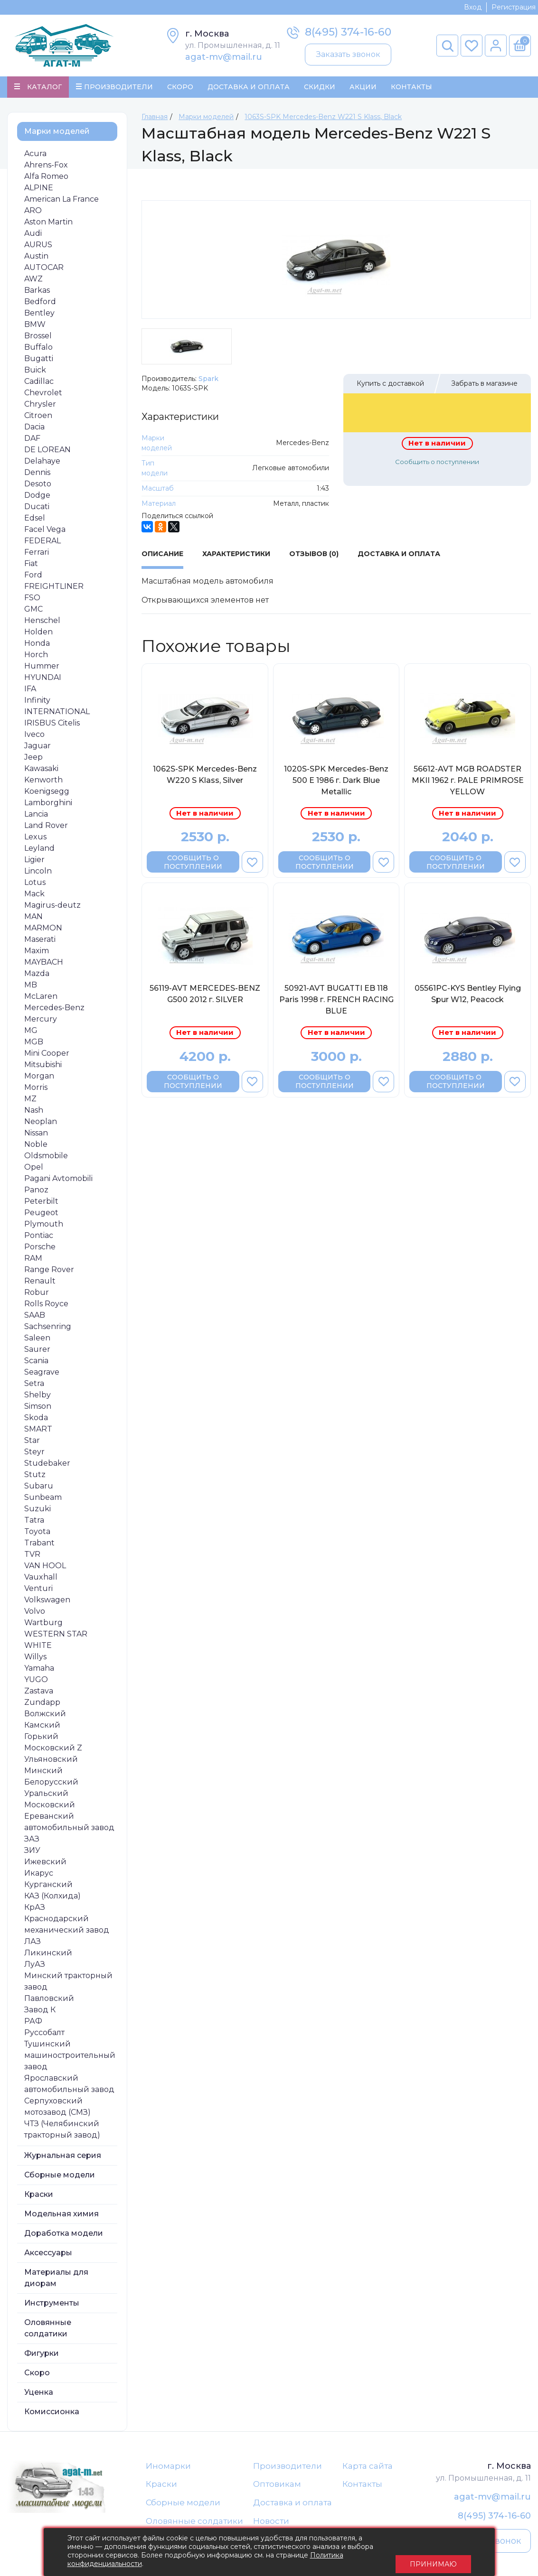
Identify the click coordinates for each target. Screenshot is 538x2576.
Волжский (45, 1716)
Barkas (37, 293)
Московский (49, 1807)
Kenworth (43, 782)
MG (31, 1033)
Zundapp (42, 1705)
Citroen (38, 418)
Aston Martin (48, 224)
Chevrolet (43, 395)
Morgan (39, 1078)
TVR (32, 1557)
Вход (472, 7)
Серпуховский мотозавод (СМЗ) (57, 2109)
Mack (34, 896)
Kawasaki (41, 771)
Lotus (35, 885)
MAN (33, 919)
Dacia (34, 429)
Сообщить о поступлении (437, 464)
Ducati (36, 509)
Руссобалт (44, 2035)
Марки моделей (57, 134)
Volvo (34, 1613)
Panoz (36, 1192)
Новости (271, 2526)
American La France (61, 201)
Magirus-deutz (52, 907)
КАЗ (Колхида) (52, 1898)
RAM (33, 1260)
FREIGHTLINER (54, 589)
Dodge (37, 497)
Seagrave (41, 1374)
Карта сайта (367, 2469)
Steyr (34, 1454)
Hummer (41, 668)
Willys (35, 1659)
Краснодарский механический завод (66, 1927)
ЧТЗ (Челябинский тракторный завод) (62, 2132)
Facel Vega (45, 532)
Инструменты (51, 2305)
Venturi (38, 1591)
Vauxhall (40, 1579)
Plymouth (43, 1226)
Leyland (39, 851)
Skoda (36, 1420)
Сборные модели (59, 2177)
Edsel (34, 520)
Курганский (48, 1887)
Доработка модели (63, 2236)
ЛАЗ (32, 1944)
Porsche (40, 1249)
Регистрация (513, 7)
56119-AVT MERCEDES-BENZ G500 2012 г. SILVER (205, 997)
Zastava (38, 1693)
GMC (33, 611)
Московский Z (53, 1750)
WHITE (38, 1648)
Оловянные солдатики (47, 2331)
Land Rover (46, 828)
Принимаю (433, 2552)
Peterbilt (41, 1204)
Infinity (37, 702)
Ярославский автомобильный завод (69, 2086)
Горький (41, 1739)
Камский (42, 1727)
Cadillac (39, 384)
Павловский (49, 2001)
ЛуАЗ (34, 1967)
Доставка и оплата (292, 2507)
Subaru (38, 1488)
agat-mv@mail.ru (223, 57)
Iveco (34, 737)
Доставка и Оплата (249, 88)
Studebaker (47, 1465)
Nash (33, 1112)
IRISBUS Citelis (52, 725)
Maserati (40, 942)
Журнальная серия (62, 2158)
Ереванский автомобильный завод (69, 1824)
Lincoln (38, 873)
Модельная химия (61, 2216)
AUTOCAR (44, 270)
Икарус (38, 1875)
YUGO (36, 1682)
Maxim (36, 953)
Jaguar (37, 748)
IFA (30, 691)
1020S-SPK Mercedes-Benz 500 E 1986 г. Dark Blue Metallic (336, 783)
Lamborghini (48, 805)
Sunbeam (43, 1500)
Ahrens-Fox (46, 167)
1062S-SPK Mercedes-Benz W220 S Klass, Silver (205, 777)
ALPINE (38, 190)
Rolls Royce (46, 1306)
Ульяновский (51, 1762)
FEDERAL (42, 543)
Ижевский (45, 1864)
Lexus (35, 839)
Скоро (180, 88)
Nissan (36, 1135)
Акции (363, 88)
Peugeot (41, 1215)
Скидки (319, 88)
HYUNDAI (42, 680)
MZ (30, 1101)
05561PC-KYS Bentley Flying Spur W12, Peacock (468, 997)
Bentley (39, 315)
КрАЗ (34, 1910)
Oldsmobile (46, 1158)
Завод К (40, 2012)
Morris (35, 1090)
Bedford (40, 304)
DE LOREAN (47, 452)
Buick (35, 372)
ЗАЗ (31, 1841)
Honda (37, 646)
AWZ (33, 281)
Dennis (37, 475)
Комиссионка (51, 2414)
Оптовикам (277, 2488)
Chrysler (40, 406)
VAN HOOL (45, 1568)
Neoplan (40, 1124)
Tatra (34, 1522)
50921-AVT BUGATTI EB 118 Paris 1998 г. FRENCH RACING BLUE (336, 1003)
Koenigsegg (46, 794)
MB (30, 987)
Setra (34, 1386)
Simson (37, 1409)
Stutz (35, 1477)
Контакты (411, 88)
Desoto (37, 486)
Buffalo (38, 349)
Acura (35, 156)
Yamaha (39, 1670)
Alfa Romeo (46, 179)
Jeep (33, 759)
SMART (38, 1431)
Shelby (37, 1397)
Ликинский (48, 1955)
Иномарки (168, 2469)
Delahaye (42, 463)
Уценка (38, 2394)
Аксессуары (48, 2255)
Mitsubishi (43, 1067)
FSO (32, 600)
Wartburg (43, 1625)
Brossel (38, 338)
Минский (43, 1773)
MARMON (43, 930)
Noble (35, 1147)
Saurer (37, 1352)
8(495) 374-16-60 (348, 32)
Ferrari (36, 554)
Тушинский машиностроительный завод (69, 2058)
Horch (36, 657)
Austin (36, 258)
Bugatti (38, 361)
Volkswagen (47, 1602)
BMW (35, 327)
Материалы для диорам (56, 2280)
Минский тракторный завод (68, 1984)
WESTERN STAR (55, 1636)
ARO (33, 213)
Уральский (46, 1796)
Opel (33, 1169)
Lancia (36, 816)
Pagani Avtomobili (58, 1181)
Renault (40, 1283)
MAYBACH (43, 964)
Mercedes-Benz (54, 1010)
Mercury (40, 1021)
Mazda (36, 976)
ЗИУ (32, 1853)
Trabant (39, 1545)
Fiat (31, 566)
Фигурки (41, 2356)
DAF (32, 441)
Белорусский (51, 1784)
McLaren (40, 999)
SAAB (34, 1317)
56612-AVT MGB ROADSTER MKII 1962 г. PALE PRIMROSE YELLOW (468, 783)
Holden (38, 634)
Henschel (42, 623)
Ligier (34, 862)
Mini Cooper (46, 1055)
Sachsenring (47, 1329)
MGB (33, 1044)
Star (32, 1443)
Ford (33, 577)
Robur (36, 1295)
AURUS (38, 247)
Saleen (37, 1340)
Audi (33, 236)
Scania (36, 1363)
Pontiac (38, 1238)
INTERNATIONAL (57, 714)
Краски (38, 2197)
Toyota (37, 1534)
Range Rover (49, 1272)
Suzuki (37, 1511)
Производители (287, 2469)
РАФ (33, 2023)
